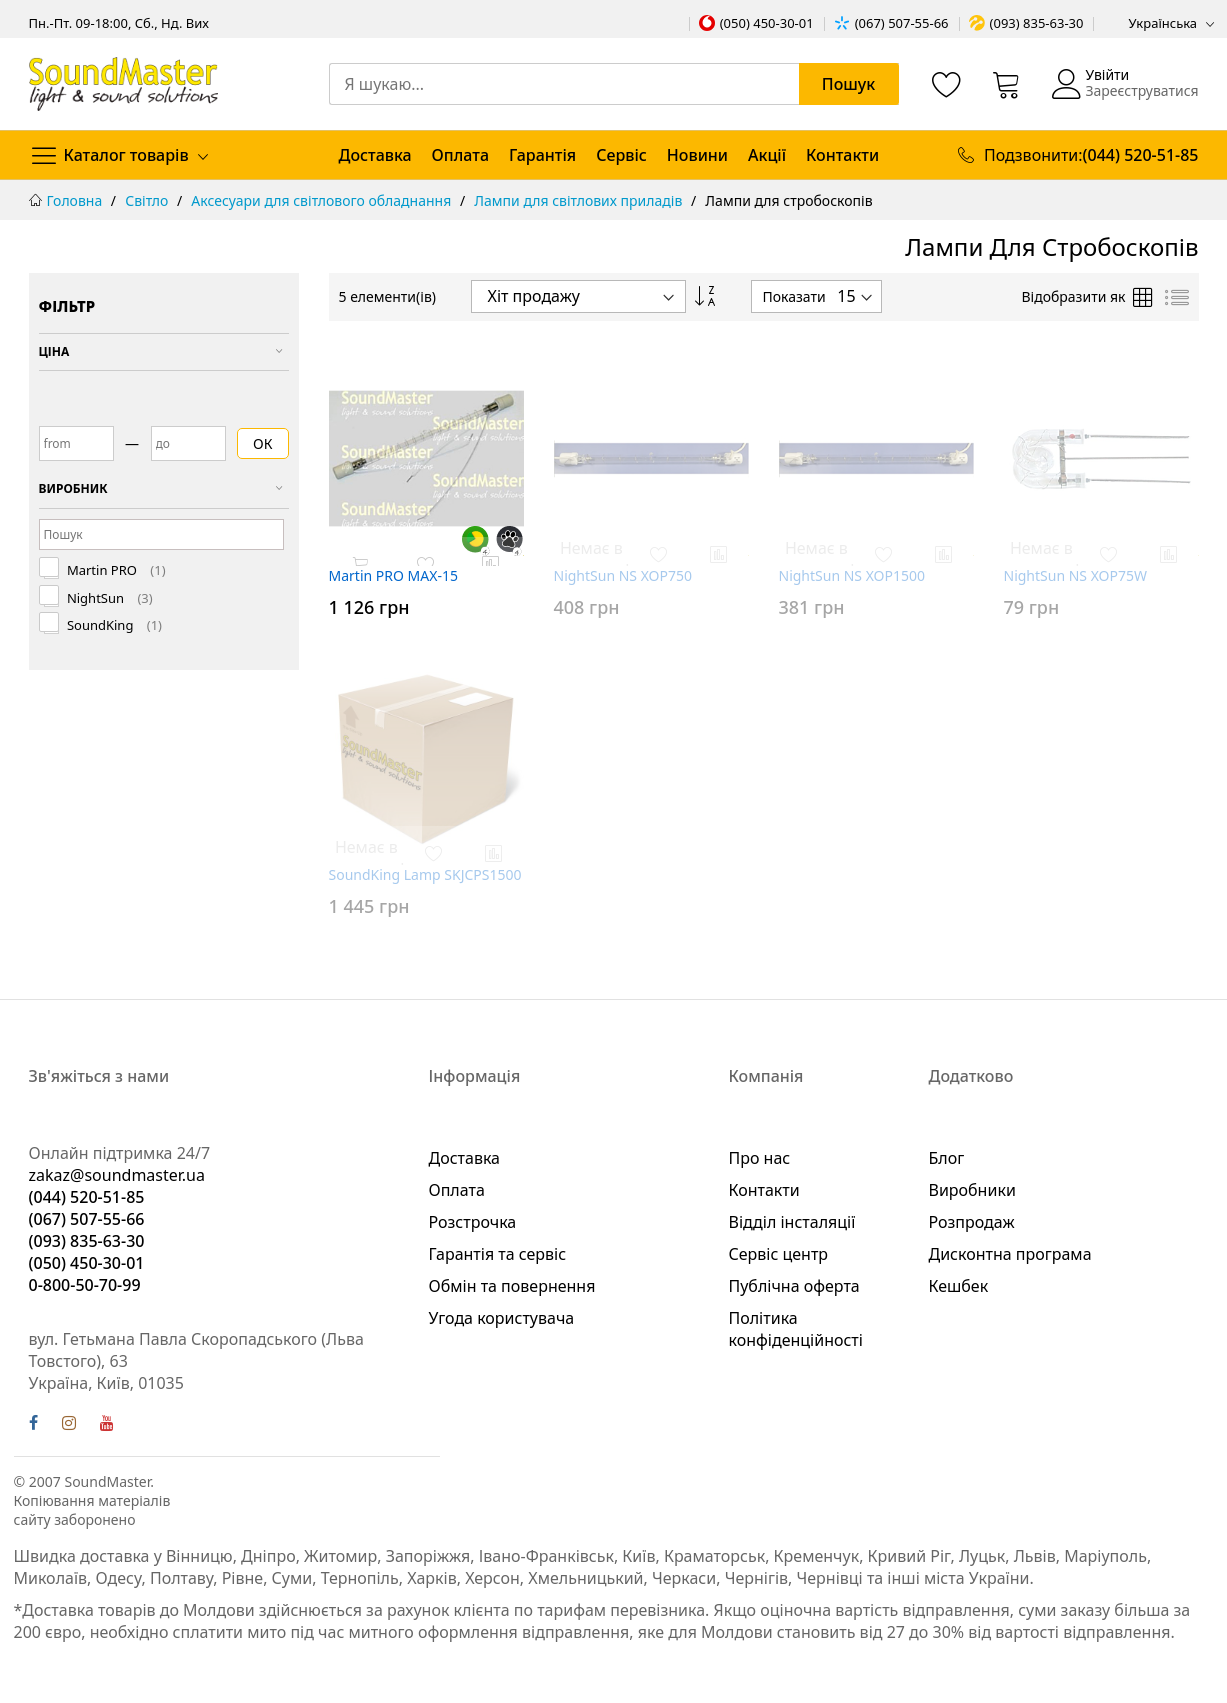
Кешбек (959, 1286)
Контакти (842, 155)
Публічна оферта (794, 1286)
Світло (148, 200)
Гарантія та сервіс (498, 1254)
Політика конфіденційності (796, 1329)
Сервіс (621, 155)
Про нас (760, 1158)
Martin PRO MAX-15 (393, 575)
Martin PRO (115, 570)
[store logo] (123, 83)
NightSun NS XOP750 (623, 575)
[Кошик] (1007, 84)
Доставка (375, 155)
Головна (76, 200)
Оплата (460, 155)
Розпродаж (972, 1222)
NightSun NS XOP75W (1076, 575)
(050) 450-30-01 (767, 23)
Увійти (1107, 74)
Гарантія (542, 155)
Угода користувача (502, 1318)
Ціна (54, 351)
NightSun (108, 598)
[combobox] (614, 84)
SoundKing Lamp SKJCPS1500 (425, 874)
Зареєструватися (1141, 90)
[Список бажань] (947, 84)
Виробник (73, 488)
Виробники (972, 1190)
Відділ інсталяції (792, 1222)
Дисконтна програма (1010, 1254)
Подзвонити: (1091, 155)
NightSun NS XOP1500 (852, 575)
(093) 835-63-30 (1037, 23)
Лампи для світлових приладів (580, 200)
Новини (697, 155)
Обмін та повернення (512, 1286)
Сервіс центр (779, 1254)
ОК (262, 443)
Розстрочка (473, 1222)
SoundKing (113, 625)
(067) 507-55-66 (902, 23)
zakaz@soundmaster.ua (117, 1175)
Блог (947, 1158)
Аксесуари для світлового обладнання (323, 200)
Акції (767, 155)
